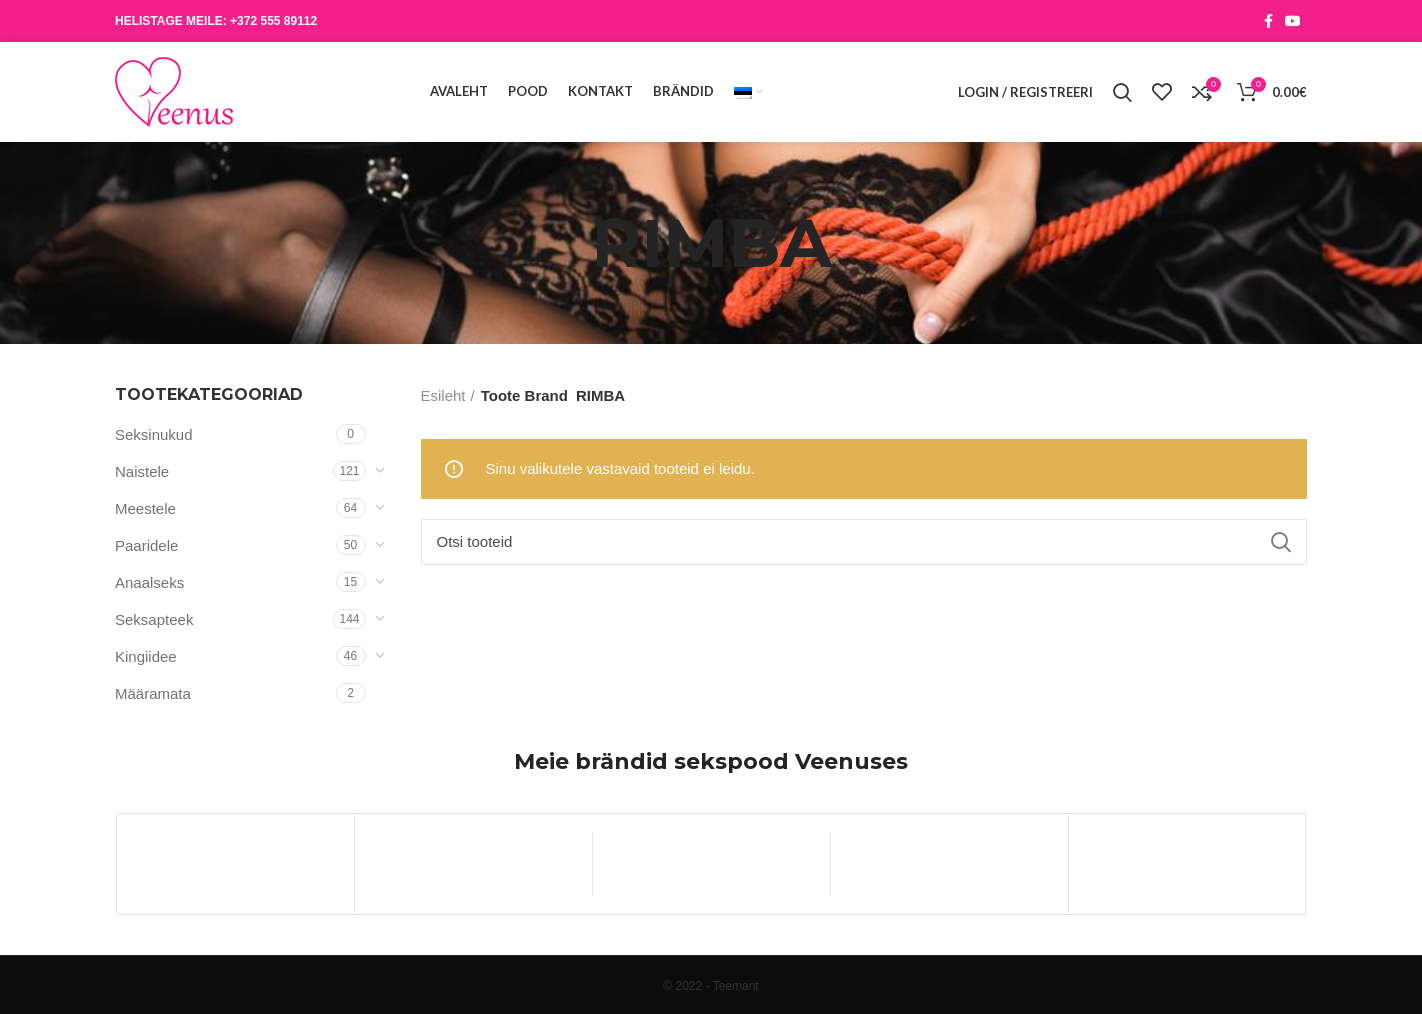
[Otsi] (864, 542)
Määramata (153, 693)
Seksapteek (154, 619)
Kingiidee (146, 656)
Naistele (142, 471)
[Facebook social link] (1268, 21)
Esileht (443, 395)
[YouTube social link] (1293, 21)
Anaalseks (149, 582)
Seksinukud (154, 434)
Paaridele (146, 545)
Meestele (145, 508)
